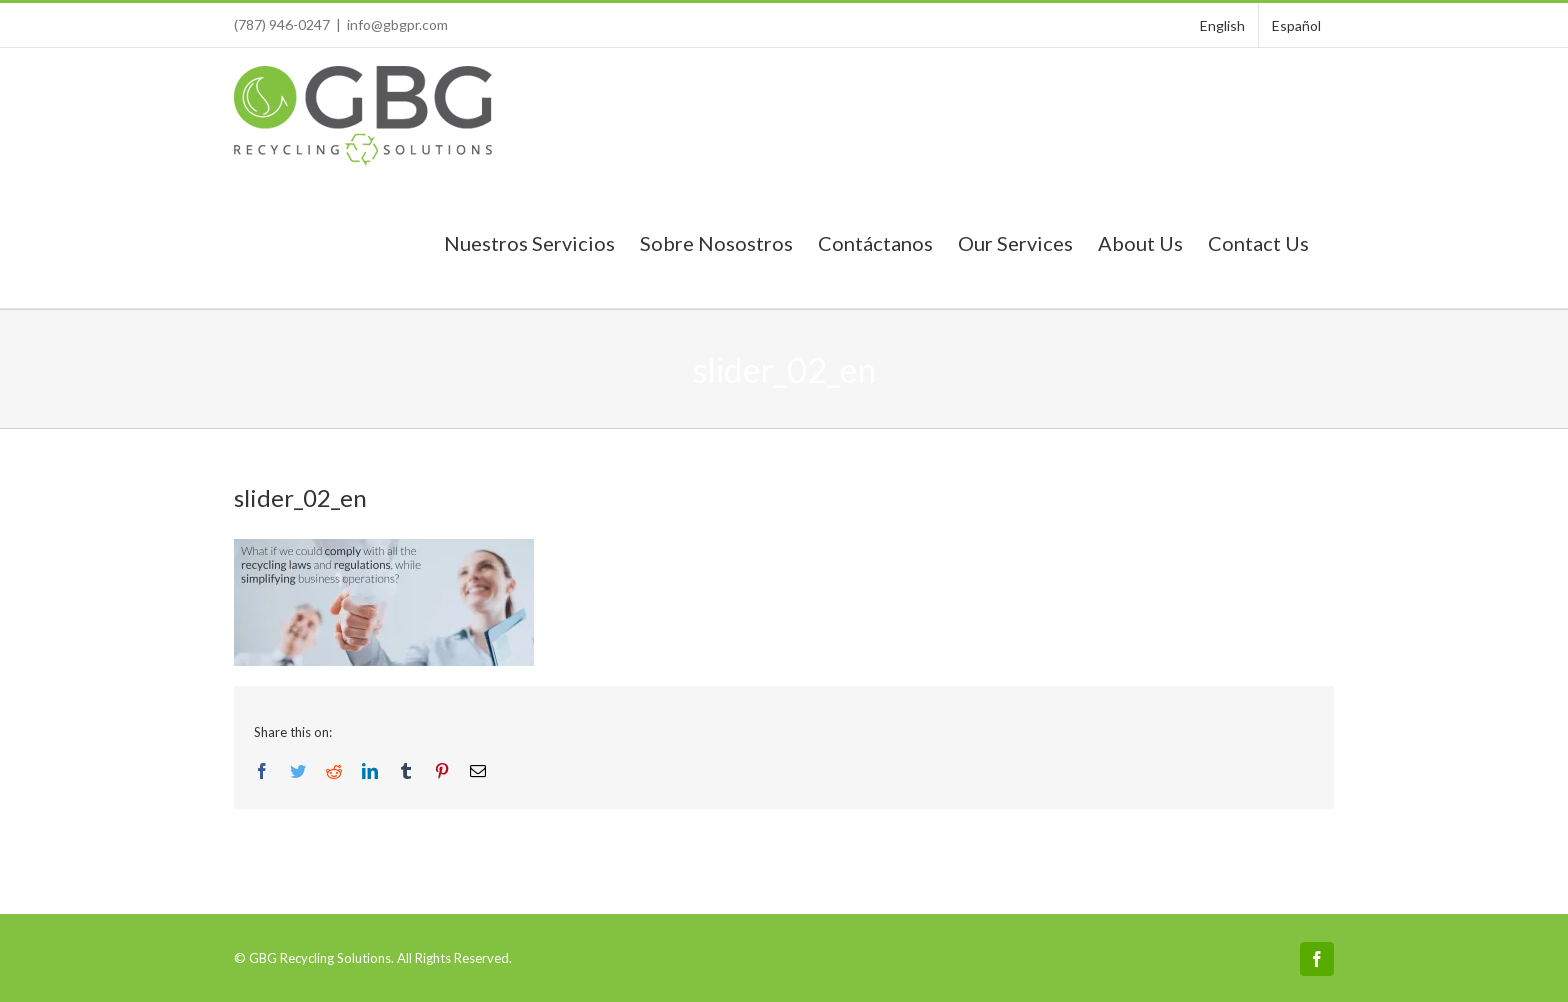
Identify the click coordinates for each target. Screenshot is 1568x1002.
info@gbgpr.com (397, 24)
